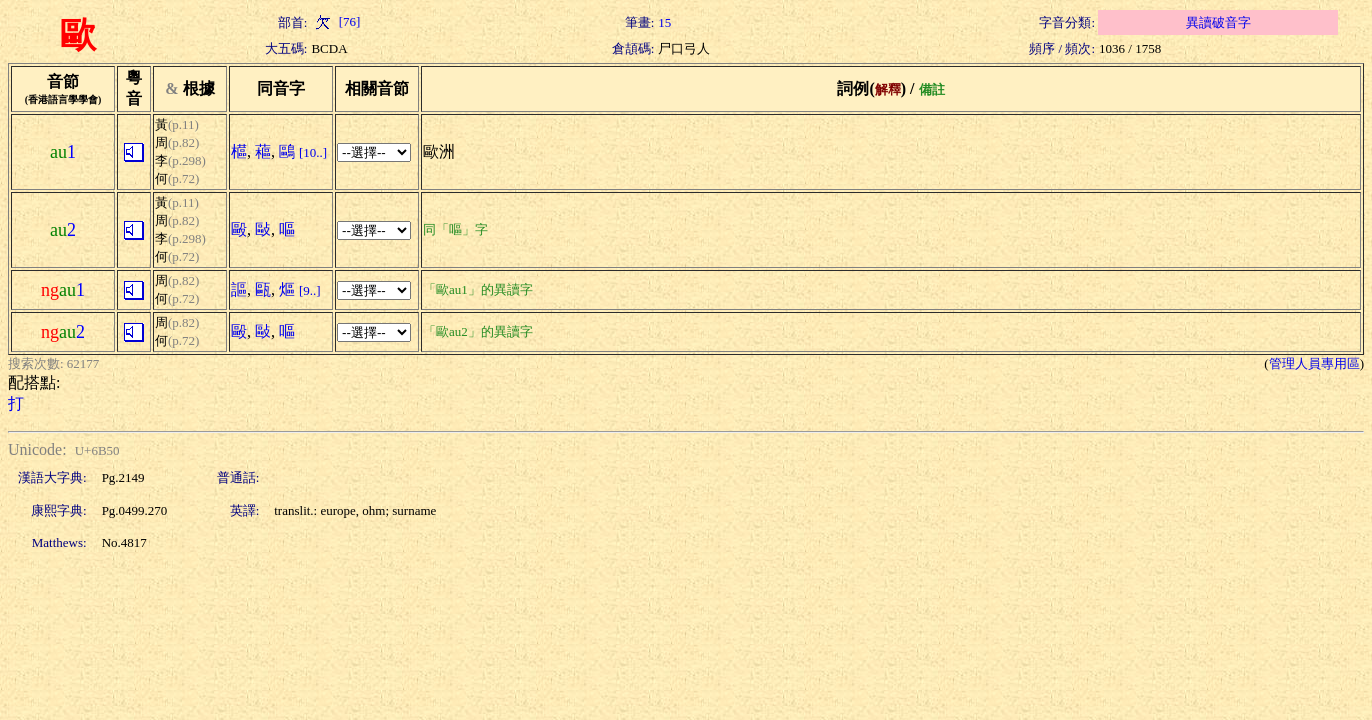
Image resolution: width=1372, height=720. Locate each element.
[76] (335, 21)
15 (664, 22)
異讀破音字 (1218, 22)
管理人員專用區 (1314, 363)
